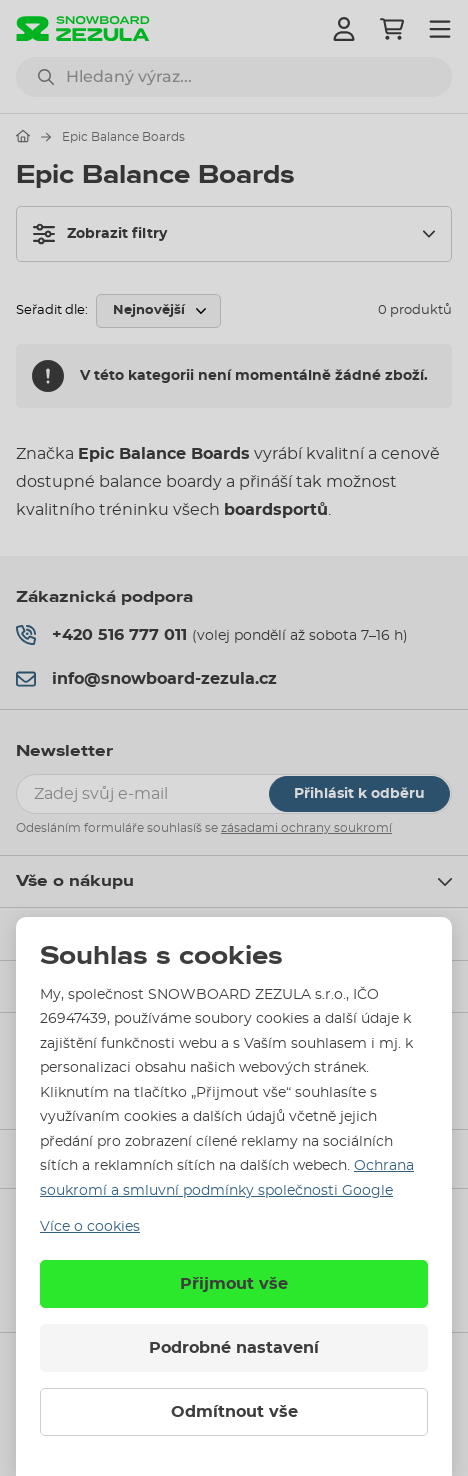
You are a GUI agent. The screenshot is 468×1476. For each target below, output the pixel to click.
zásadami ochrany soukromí (306, 828)
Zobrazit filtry (100, 234)
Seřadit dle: (52, 310)
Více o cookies (90, 1227)
